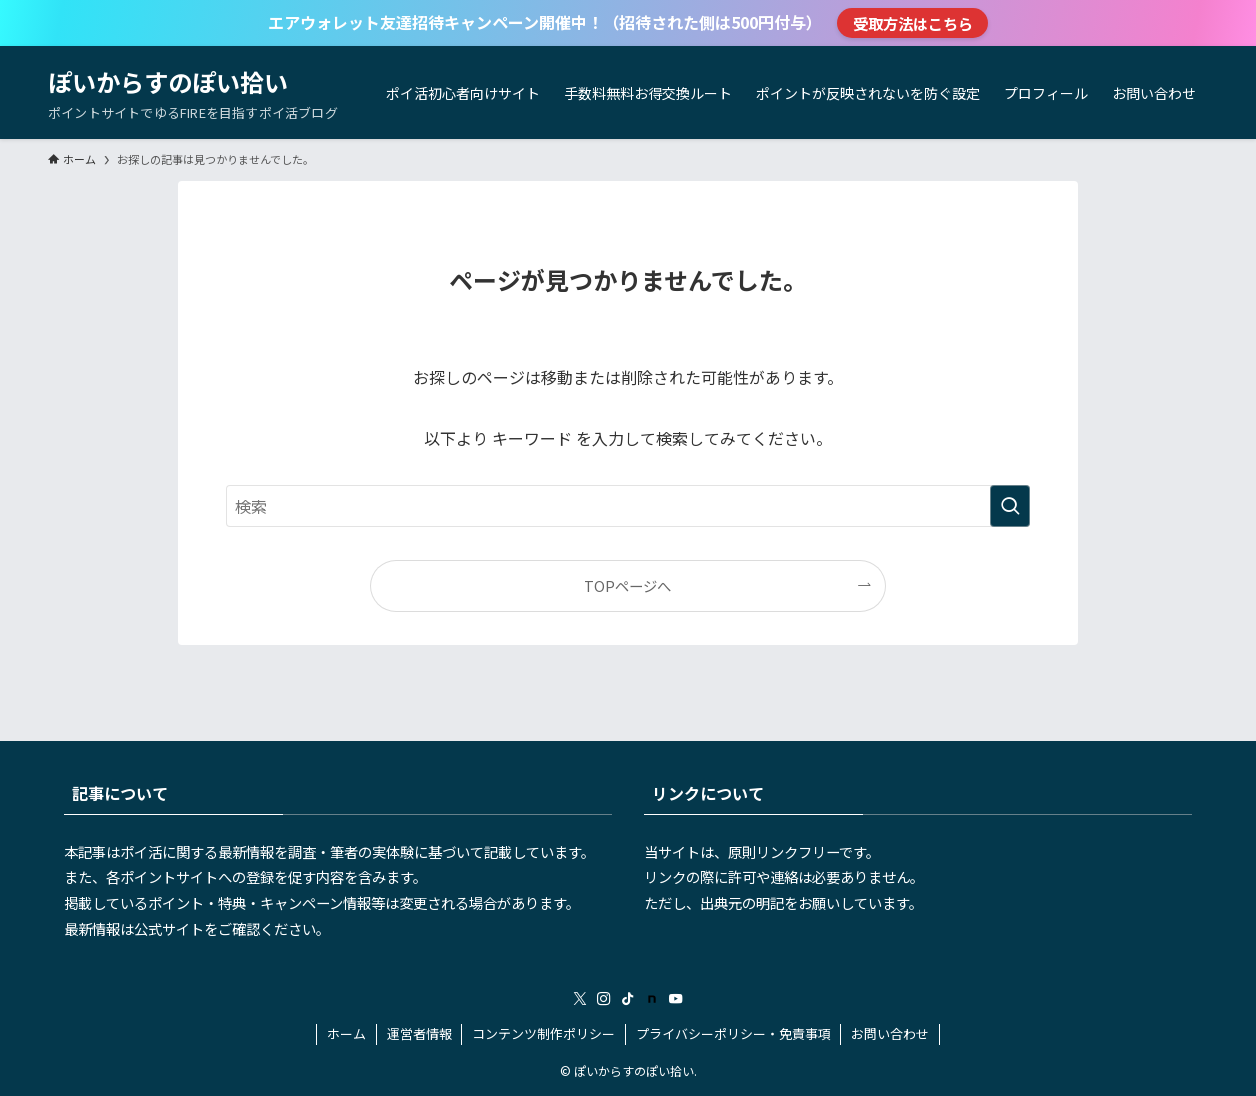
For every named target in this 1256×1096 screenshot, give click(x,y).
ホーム (346, 1033)
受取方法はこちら (913, 23)
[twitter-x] (580, 999)
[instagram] (604, 999)
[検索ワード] (628, 506)
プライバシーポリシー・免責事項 (733, 1033)
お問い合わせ (890, 1033)
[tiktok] (628, 999)
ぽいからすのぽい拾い (168, 82)
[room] (652, 999)
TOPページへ (627, 585)
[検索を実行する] (1010, 506)
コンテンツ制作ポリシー (543, 1033)
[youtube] (676, 999)
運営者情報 (419, 1033)
